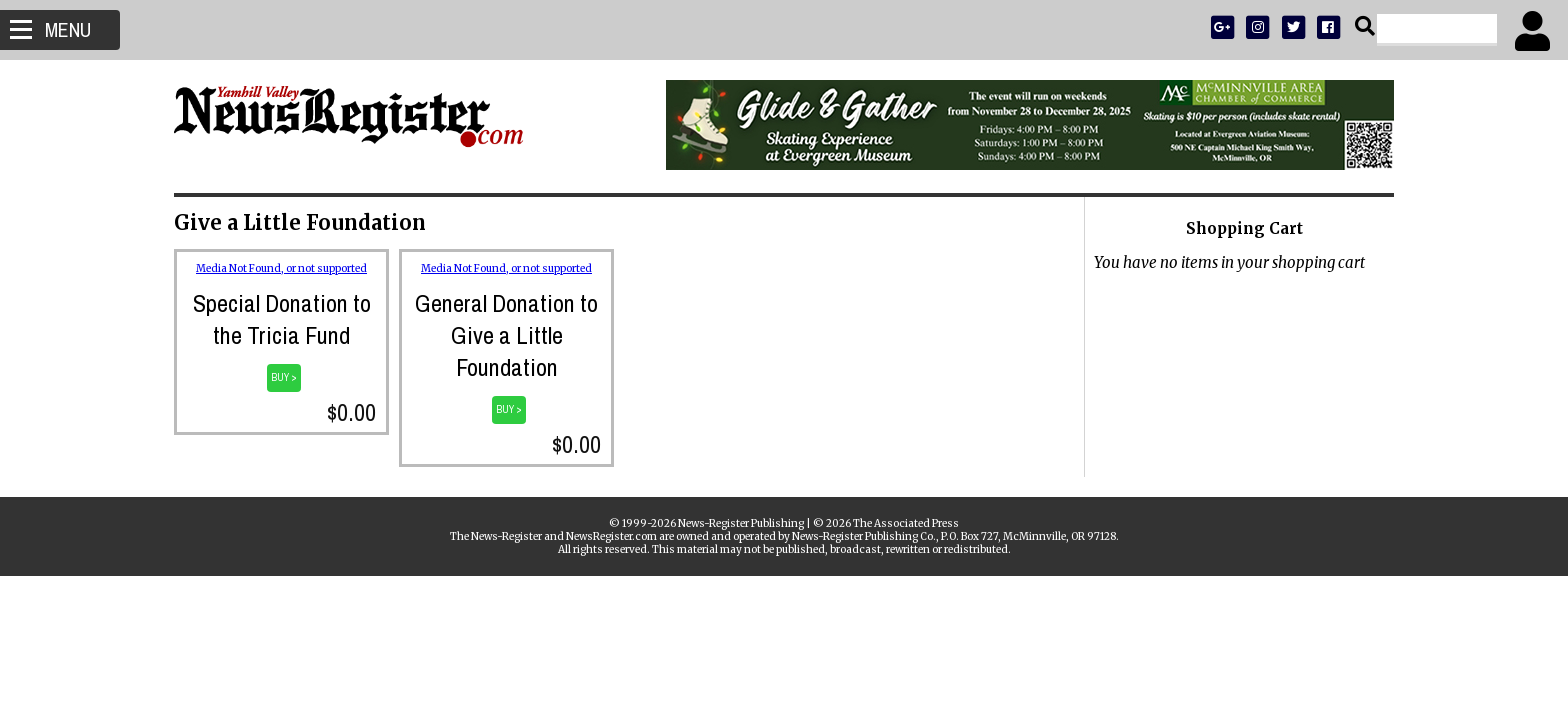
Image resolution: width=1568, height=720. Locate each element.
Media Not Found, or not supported (281, 268)
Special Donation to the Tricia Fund (282, 319)
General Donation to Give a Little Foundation (506, 335)
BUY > (284, 377)
